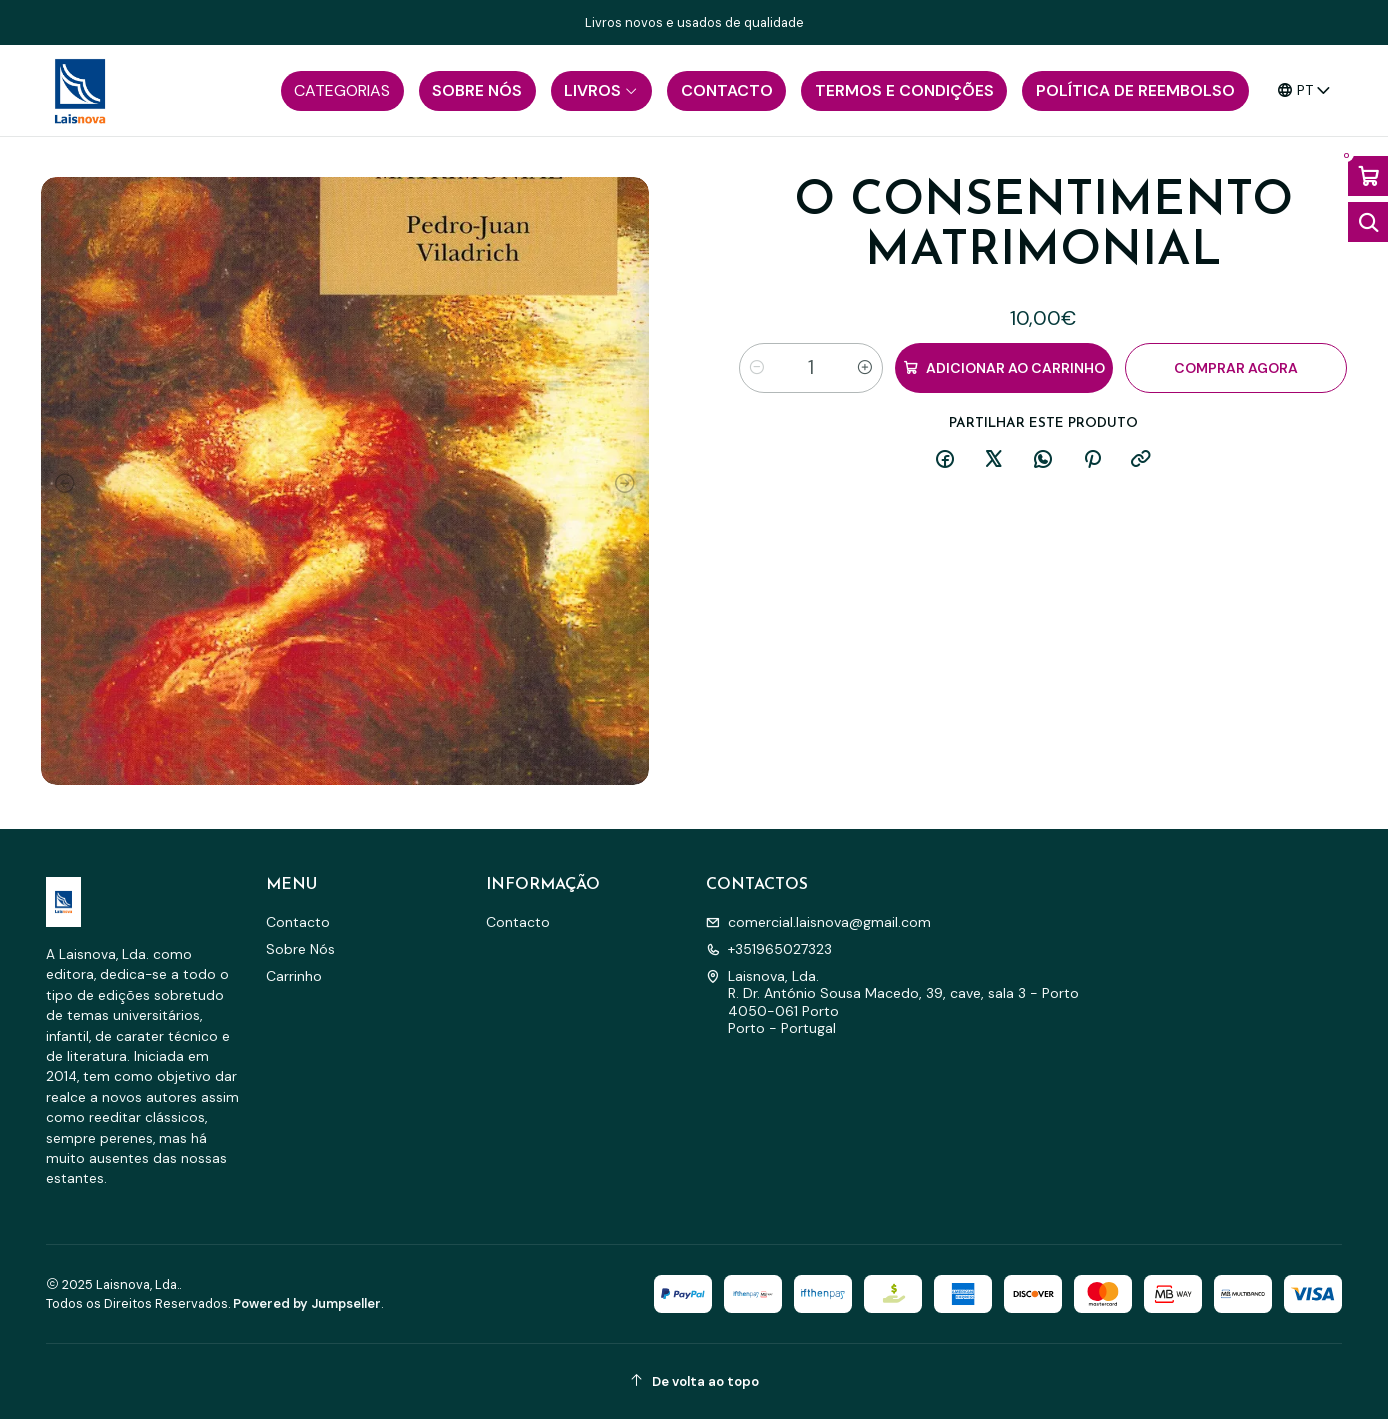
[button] (342, 91)
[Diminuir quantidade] (757, 368)
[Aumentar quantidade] (865, 368)
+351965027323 (769, 949)
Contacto (298, 922)
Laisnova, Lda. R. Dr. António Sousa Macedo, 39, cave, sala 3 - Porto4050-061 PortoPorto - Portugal (892, 1002)
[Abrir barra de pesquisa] (1368, 222)
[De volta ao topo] (694, 1381)
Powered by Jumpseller (307, 1303)
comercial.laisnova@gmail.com (818, 922)
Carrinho (294, 976)
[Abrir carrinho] (1368, 176)
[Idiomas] (1304, 90)
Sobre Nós (300, 949)
